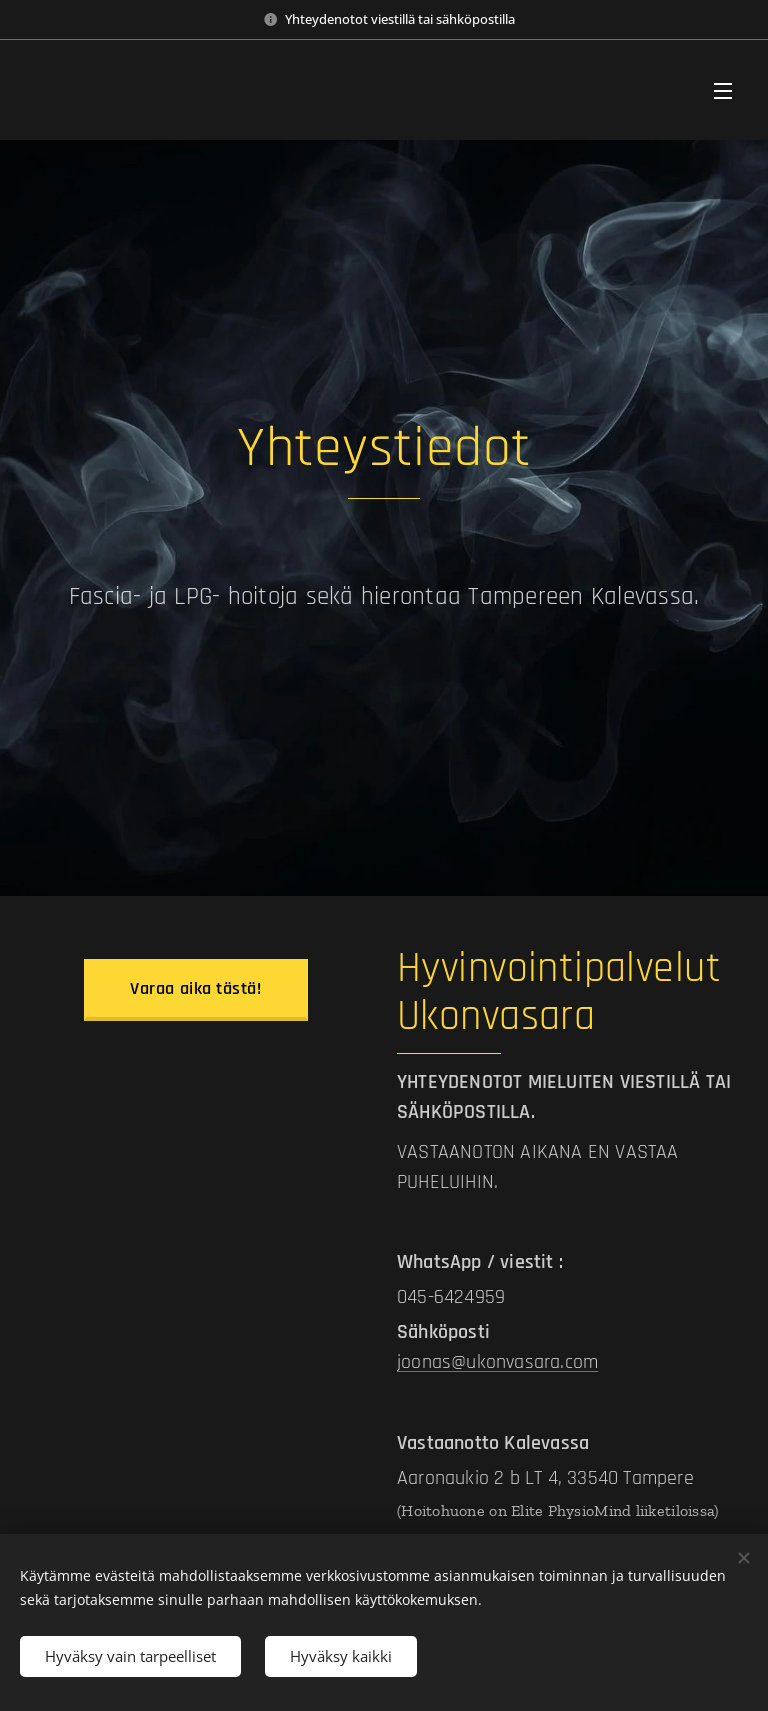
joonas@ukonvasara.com (497, 1362)
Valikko (723, 91)
